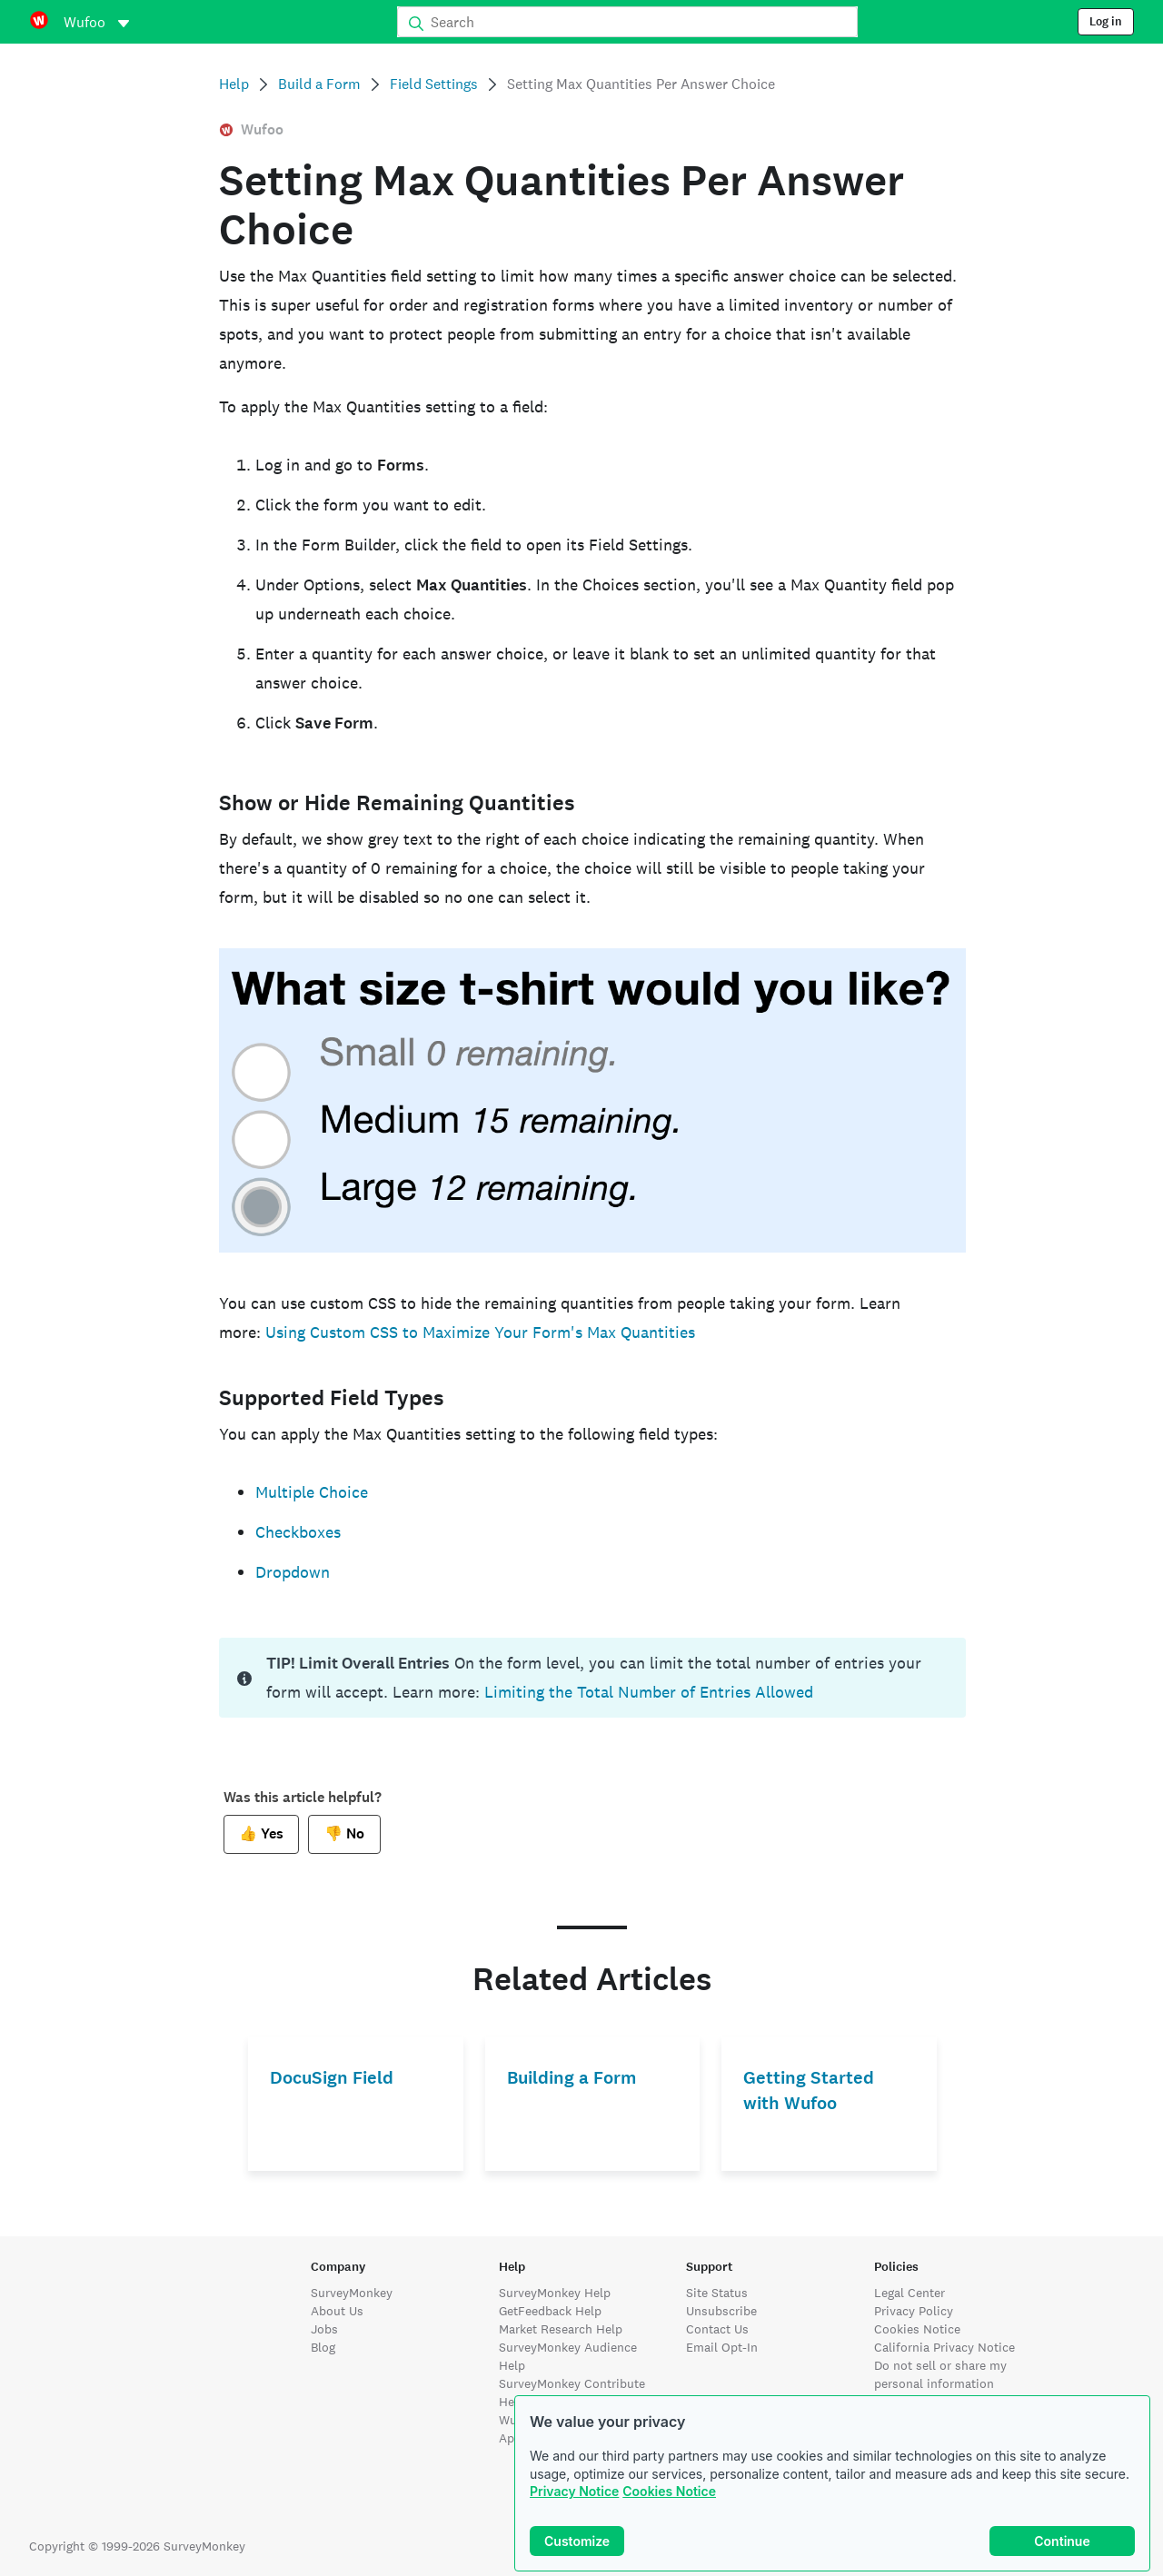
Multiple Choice (311, 1491)
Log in (1105, 22)
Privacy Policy (913, 2311)
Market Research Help (560, 2329)
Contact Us (717, 2329)
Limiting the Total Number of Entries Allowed (648, 1691)
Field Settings (434, 84)
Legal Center (909, 2292)
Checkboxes (298, 1531)
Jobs (324, 2329)
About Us (337, 2311)
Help (234, 84)
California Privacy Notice (944, 2347)
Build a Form (319, 84)
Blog (323, 2347)
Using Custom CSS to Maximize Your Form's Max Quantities (480, 1332)
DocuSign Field (331, 2078)
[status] (592, 1678)
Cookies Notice (669, 2491)
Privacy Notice (574, 2491)
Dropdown (292, 1571)
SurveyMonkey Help (555, 2292)
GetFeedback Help (550, 2311)
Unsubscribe (721, 2311)
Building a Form (571, 2078)
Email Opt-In (722, 2347)
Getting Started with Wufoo (808, 2090)
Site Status (717, 2292)
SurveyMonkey (352, 2292)
